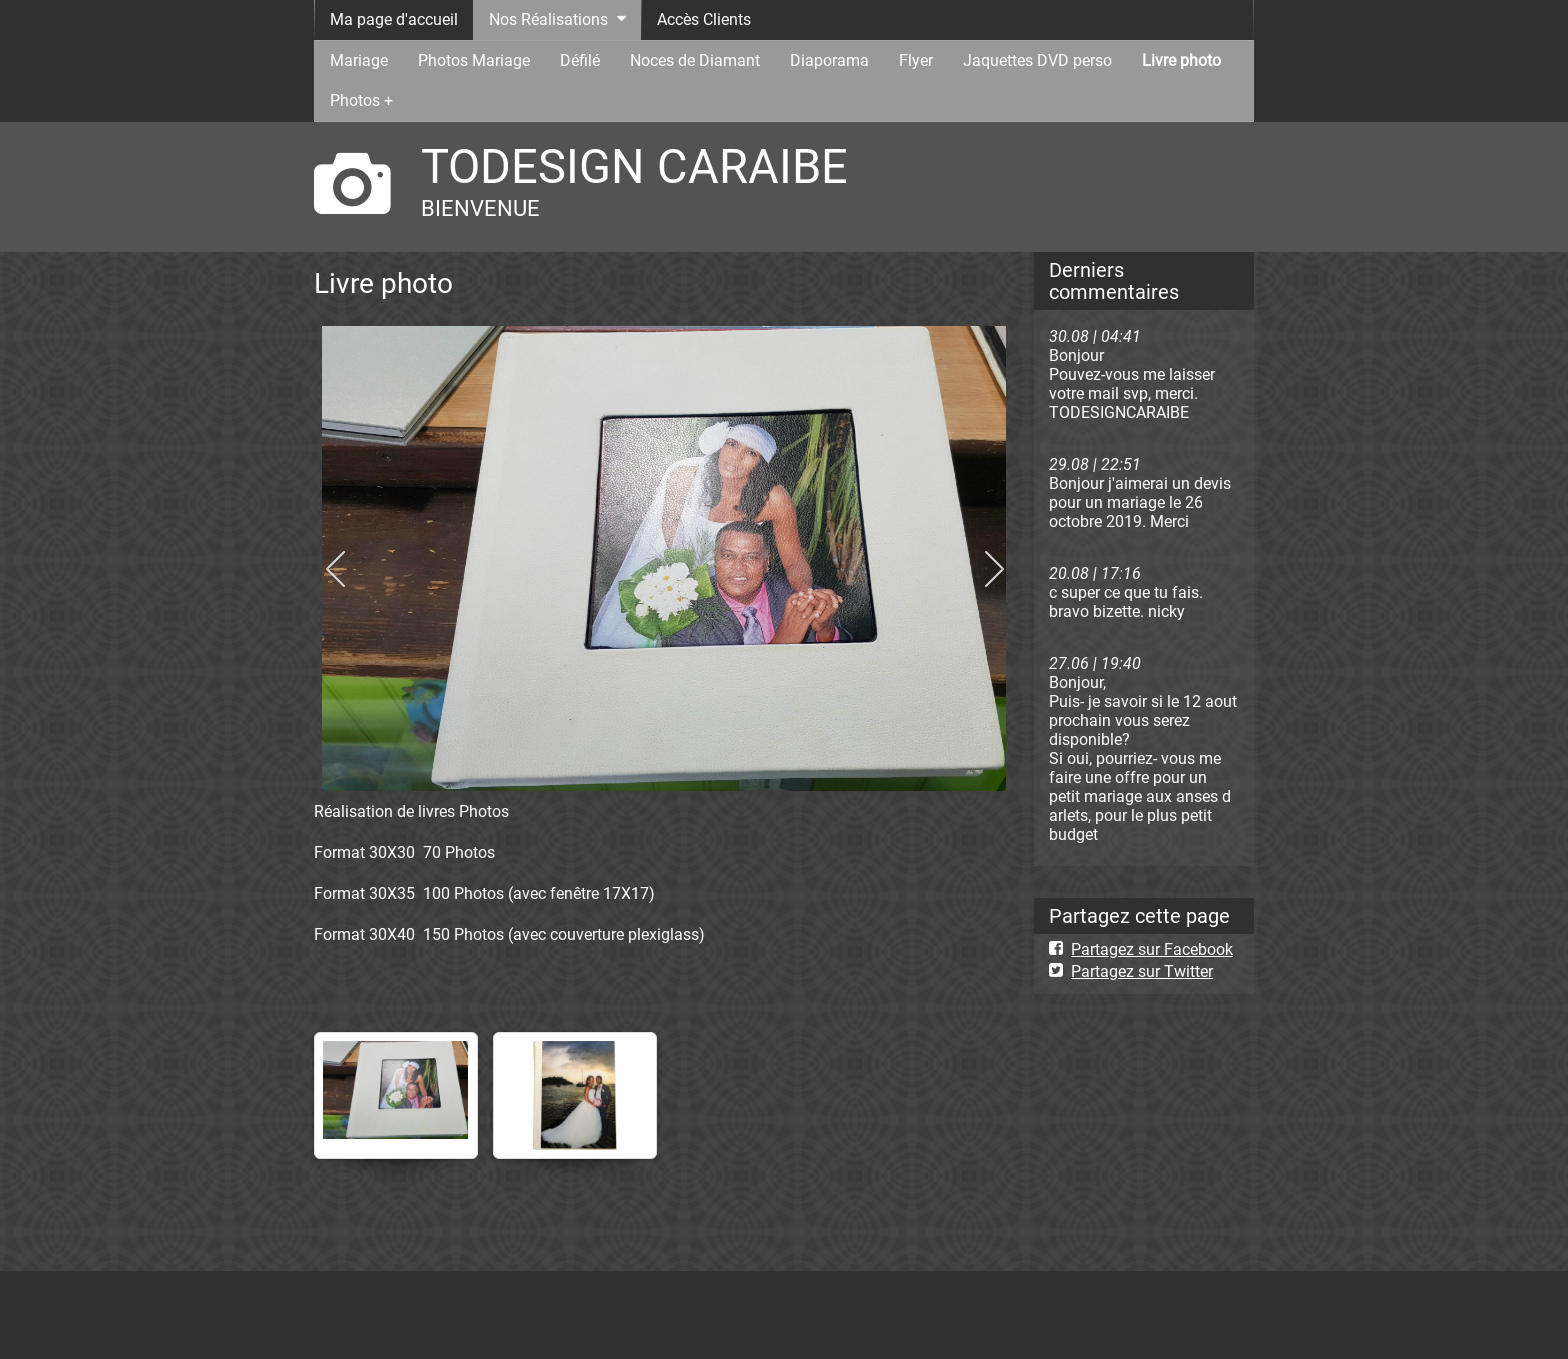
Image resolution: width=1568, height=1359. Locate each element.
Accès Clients (704, 19)
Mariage (359, 60)
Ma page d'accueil (394, 19)
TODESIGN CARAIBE (634, 166)
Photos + (361, 100)
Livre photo (1181, 60)
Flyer (916, 60)
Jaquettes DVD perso (1037, 60)
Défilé (580, 60)
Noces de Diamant (695, 60)
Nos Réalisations (548, 19)
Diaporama (829, 60)
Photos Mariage (474, 60)
